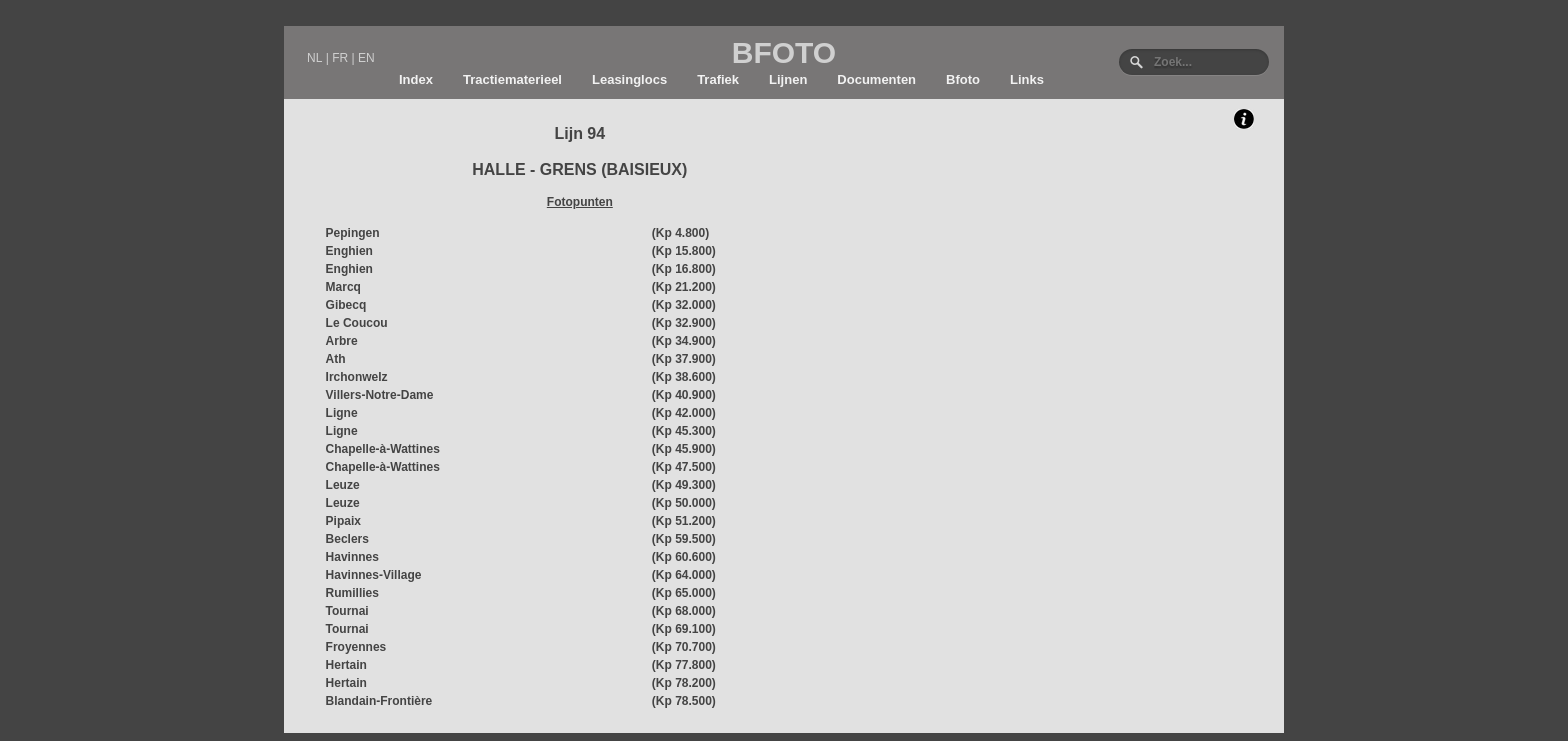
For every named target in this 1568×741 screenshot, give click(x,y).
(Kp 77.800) (684, 665)
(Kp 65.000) (684, 593)
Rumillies (352, 593)
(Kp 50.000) (684, 503)
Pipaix (343, 521)
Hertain (346, 665)
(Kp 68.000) (684, 611)
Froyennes (356, 647)
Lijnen (788, 79)
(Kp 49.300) (684, 485)
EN (366, 58)
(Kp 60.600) (684, 557)
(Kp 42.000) (684, 413)
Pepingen (353, 233)
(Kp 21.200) (684, 287)
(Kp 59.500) (684, 539)
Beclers (347, 539)
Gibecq (346, 305)
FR (340, 58)
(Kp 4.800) (680, 233)
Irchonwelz (357, 377)
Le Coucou (357, 323)
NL (314, 58)
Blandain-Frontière (379, 701)
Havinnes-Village (374, 575)
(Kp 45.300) (684, 431)
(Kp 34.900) (684, 341)
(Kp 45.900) (684, 449)
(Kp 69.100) (684, 629)
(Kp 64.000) (684, 575)
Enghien (349, 251)
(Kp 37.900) (684, 359)
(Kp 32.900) (684, 323)
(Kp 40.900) (684, 395)
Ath (336, 359)
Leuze (343, 485)
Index (416, 79)
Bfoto (963, 79)
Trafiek (718, 79)
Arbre (342, 341)
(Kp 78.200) (684, 683)
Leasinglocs (629, 79)
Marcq (343, 287)
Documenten (876, 79)
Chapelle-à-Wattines (383, 449)
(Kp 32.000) (684, 305)
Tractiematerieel (512, 79)
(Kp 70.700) (684, 647)
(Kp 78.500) (684, 701)
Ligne (342, 413)
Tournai (347, 611)
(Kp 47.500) (684, 467)
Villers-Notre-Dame (380, 395)
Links (1027, 79)
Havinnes (352, 557)
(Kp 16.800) (684, 269)
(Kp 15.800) (684, 251)
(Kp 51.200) (684, 521)
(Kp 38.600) (684, 377)
